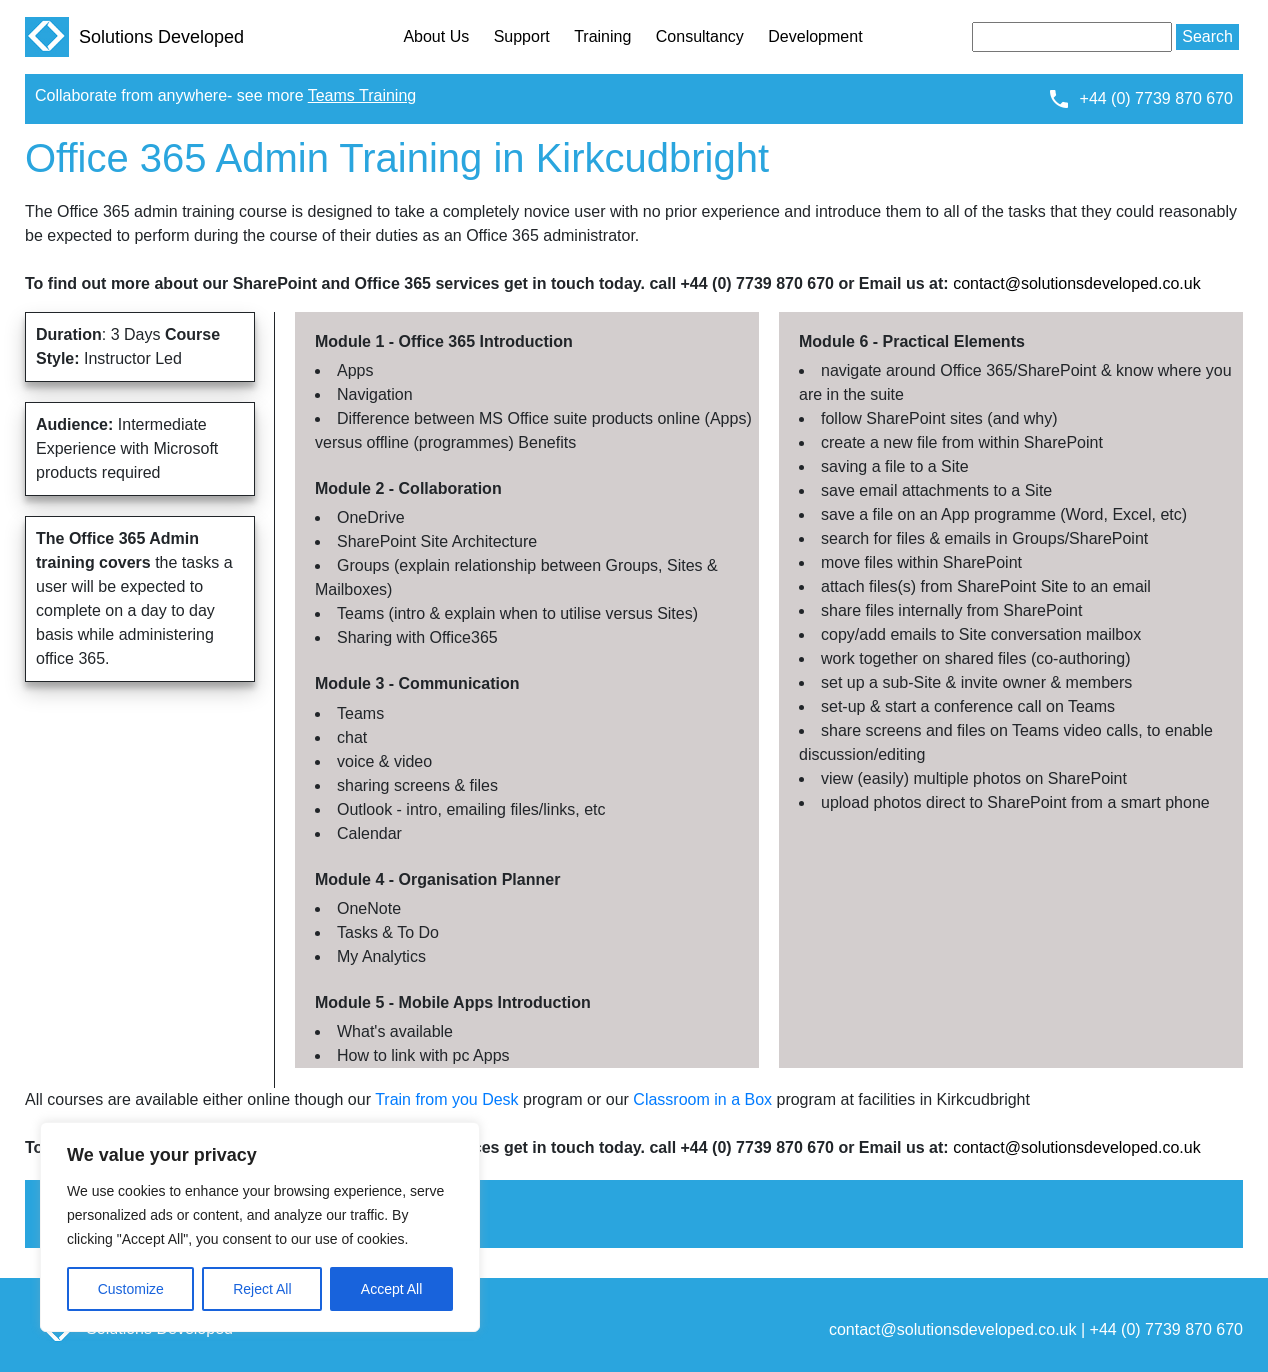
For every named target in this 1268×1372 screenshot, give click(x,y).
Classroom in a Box (702, 1099)
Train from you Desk (446, 1099)
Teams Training (362, 95)
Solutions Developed (134, 37)
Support (522, 36)
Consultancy (700, 36)
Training (602, 36)
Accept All (391, 1289)
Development (815, 36)
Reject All (262, 1289)
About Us (436, 36)
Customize (131, 1289)
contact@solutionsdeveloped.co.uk (1077, 283)
